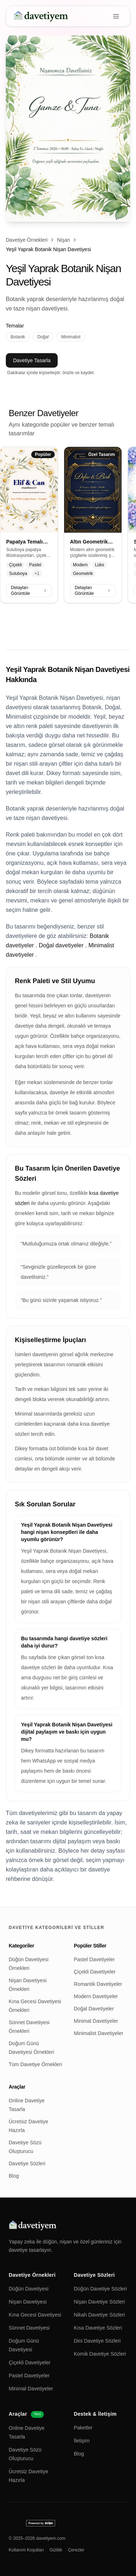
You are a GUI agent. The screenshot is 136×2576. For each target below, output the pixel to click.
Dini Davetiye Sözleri (97, 2341)
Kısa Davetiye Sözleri (98, 2328)
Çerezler (76, 2549)
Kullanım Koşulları (26, 2549)
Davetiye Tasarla (31, 360)
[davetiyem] (41, 16)
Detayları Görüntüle (29, 590)
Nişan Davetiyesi (27, 2302)
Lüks (99, 564)
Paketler (83, 2428)
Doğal (43, 336)
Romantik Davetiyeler (98, 1984)
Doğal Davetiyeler (94, 2009)
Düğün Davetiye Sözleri (100, 2289)
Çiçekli (15, 564)
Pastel (35, 564)
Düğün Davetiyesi (29, 2289)
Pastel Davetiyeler (94, 1959)
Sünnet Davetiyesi (29, 2328)
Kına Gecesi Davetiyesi (35, 2315)
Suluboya (18, 573)
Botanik (18, 336)
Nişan (63, 240)
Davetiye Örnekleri (27, 240)
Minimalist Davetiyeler (98, 2033)
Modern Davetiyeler (96, 1996)
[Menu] (116, 16)
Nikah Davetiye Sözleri (99, 2315)
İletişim (82, 2441)
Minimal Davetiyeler (96, 2021)
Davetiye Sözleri (27, 2163)
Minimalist (70, 336)
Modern (80, 564)
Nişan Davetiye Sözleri (99, 2302)
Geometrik (83, 573)
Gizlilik (56, 2549)
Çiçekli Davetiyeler (95, 1972)
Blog (14, 2176)
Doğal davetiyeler (61, 945)
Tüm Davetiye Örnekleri (35, 2064)
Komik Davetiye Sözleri (100, 2354)
